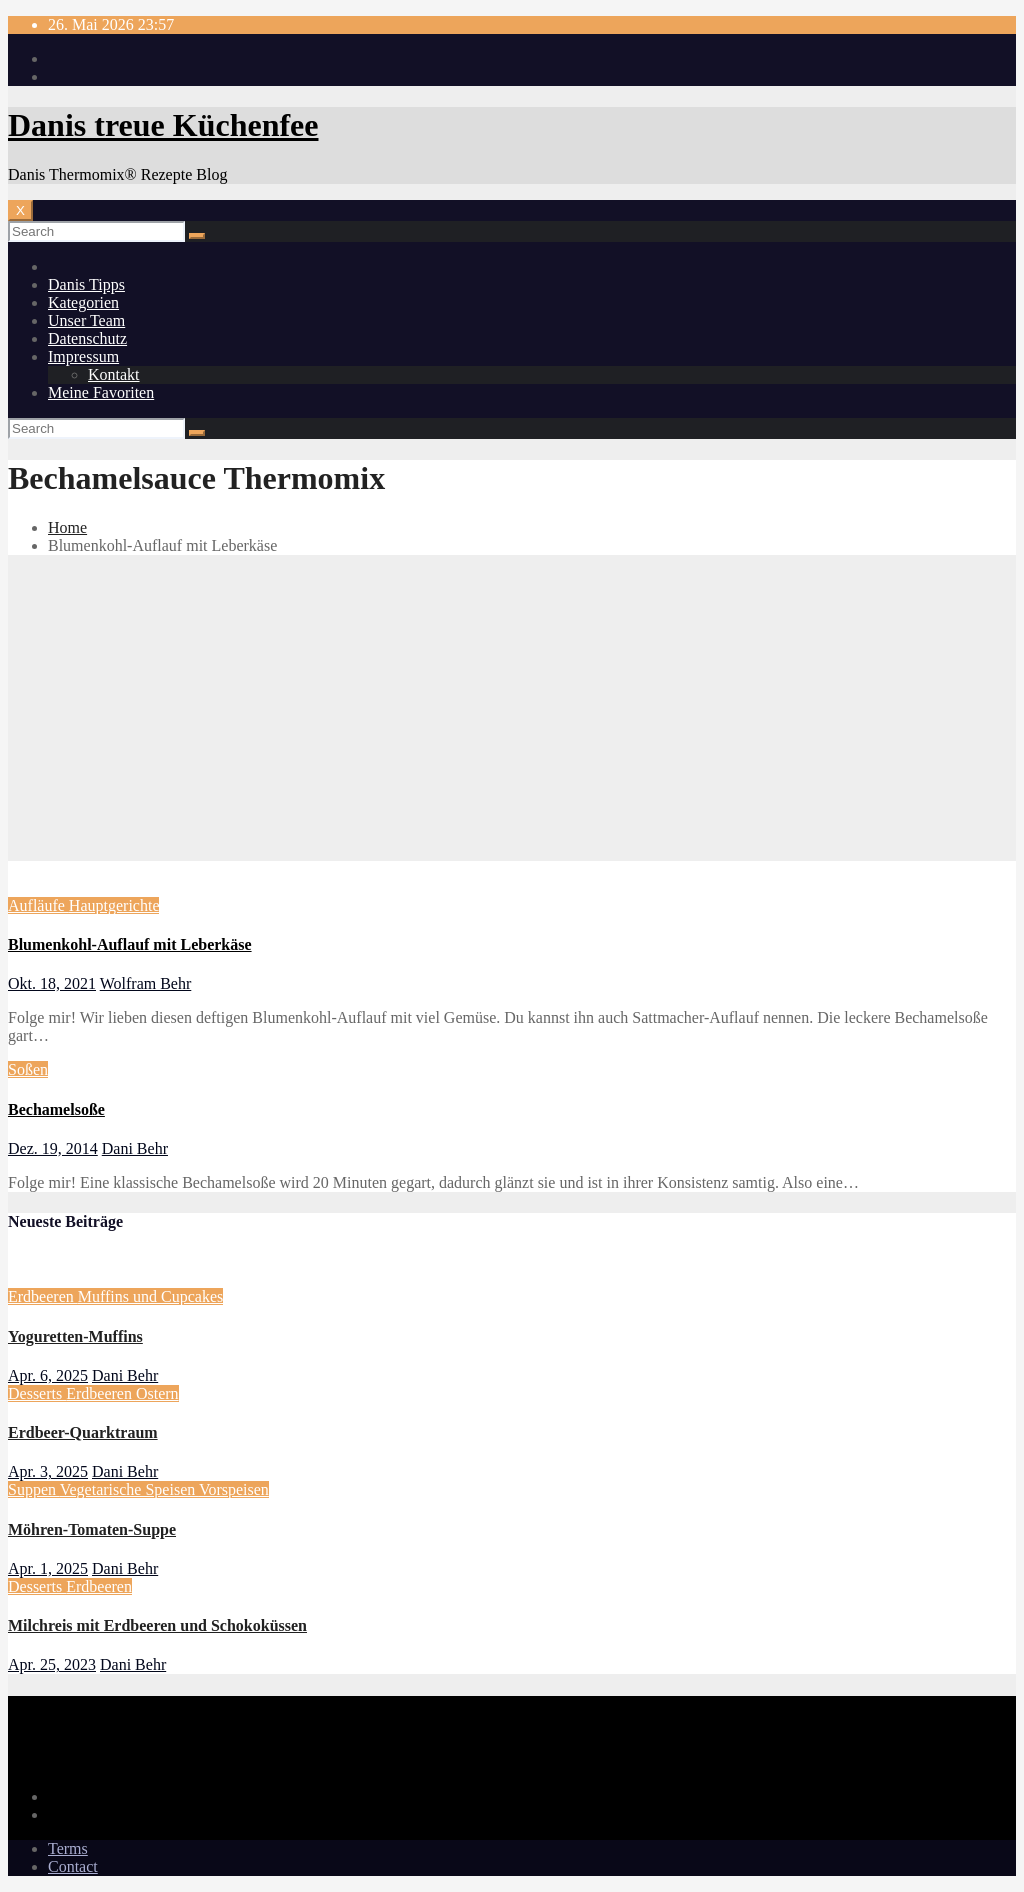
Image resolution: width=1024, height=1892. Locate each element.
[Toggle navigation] (20, 210)
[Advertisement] (512, 711)
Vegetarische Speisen (129, 1489)
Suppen (34, 1489)
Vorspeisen (234, 1489)
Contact (73, 1866)
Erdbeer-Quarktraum (83, 1432)
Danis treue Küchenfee (163, 125)
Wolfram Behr (146, 983)
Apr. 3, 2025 (48, 1471)
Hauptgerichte (114, 905)
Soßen (28, 1069)
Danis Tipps (86, 284)
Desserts (37, 1393)
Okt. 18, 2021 (52, 983)
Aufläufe (38, 905)
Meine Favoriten (101, 392)
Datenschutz (87, 338)
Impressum (83, 356)
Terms (68, 1848)
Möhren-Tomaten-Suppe (92, 1529)
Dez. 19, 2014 (53, 1148)
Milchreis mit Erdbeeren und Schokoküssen (157, 1625)
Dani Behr (135, 1148)
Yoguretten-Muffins (75, 1336)
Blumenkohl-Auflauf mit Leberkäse (130, 944)
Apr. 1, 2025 (48, 1568)
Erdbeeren (43, 1296)
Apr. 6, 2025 (48, 1375)
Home (67, 527)
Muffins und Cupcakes (150, 1296)
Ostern (157, 1393)
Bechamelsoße (56, 1109)
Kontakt (114, 374)
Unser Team (86, 320)
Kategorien (83, 302)
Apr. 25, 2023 (52, 1664)
